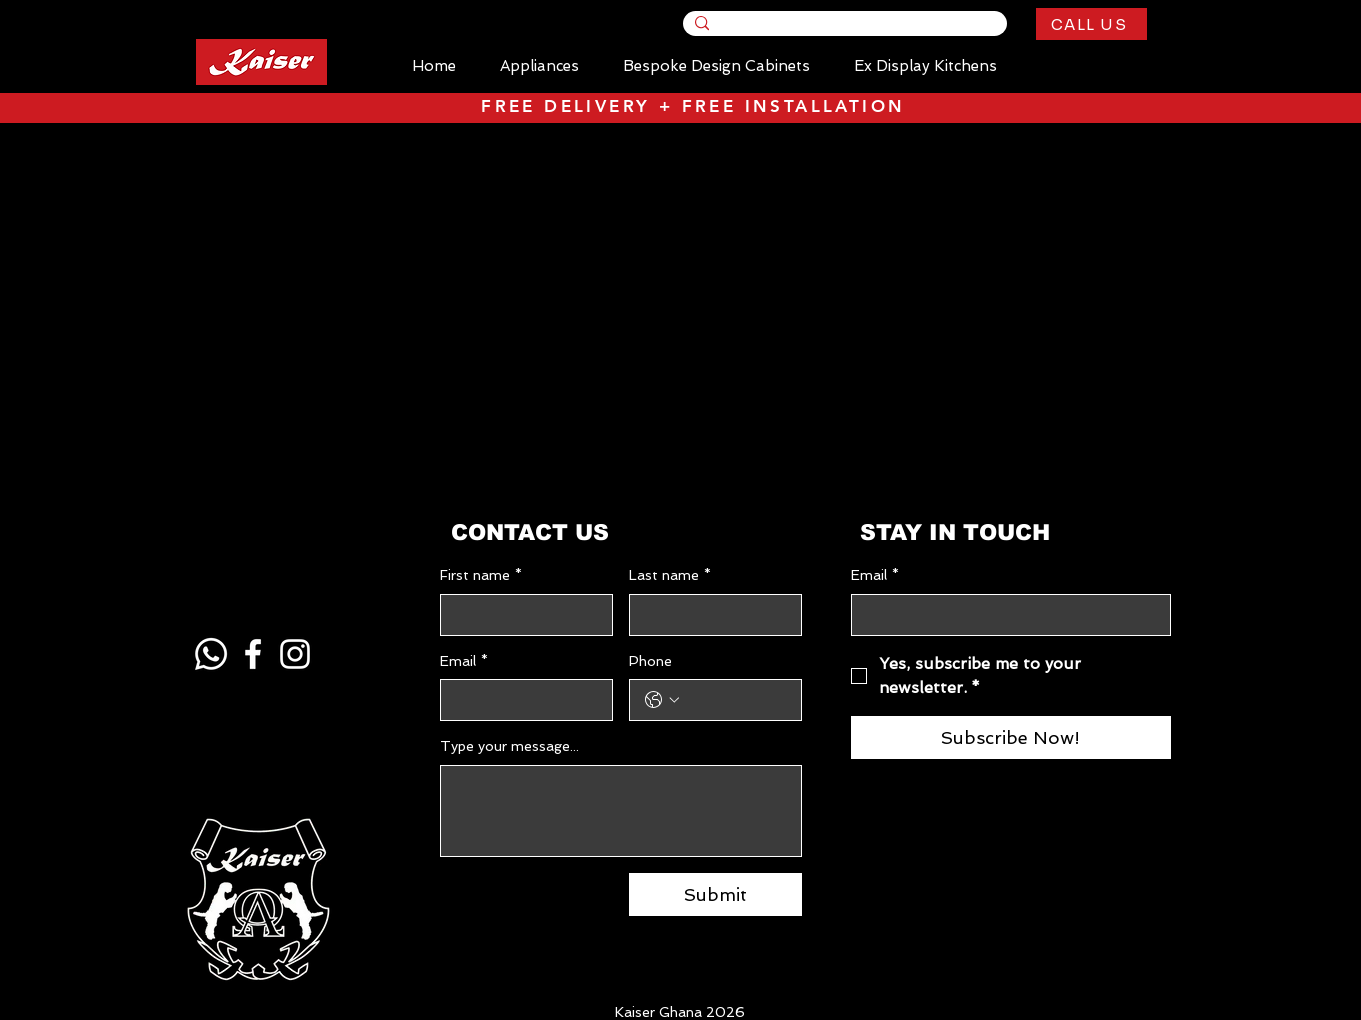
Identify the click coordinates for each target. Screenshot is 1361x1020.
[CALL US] (1091, 24)
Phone (650, 661)
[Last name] (709, 615)
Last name (670, 576)
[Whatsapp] (211, 654)
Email (464, 662)
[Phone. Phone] (735, 700)
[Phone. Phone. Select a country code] (662, 700)
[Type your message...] (621, 811)
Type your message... (509, 746)
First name (481, 576)
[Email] (520, 700)
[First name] (520, 615)
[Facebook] (253, 654)
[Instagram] (295, 654)
